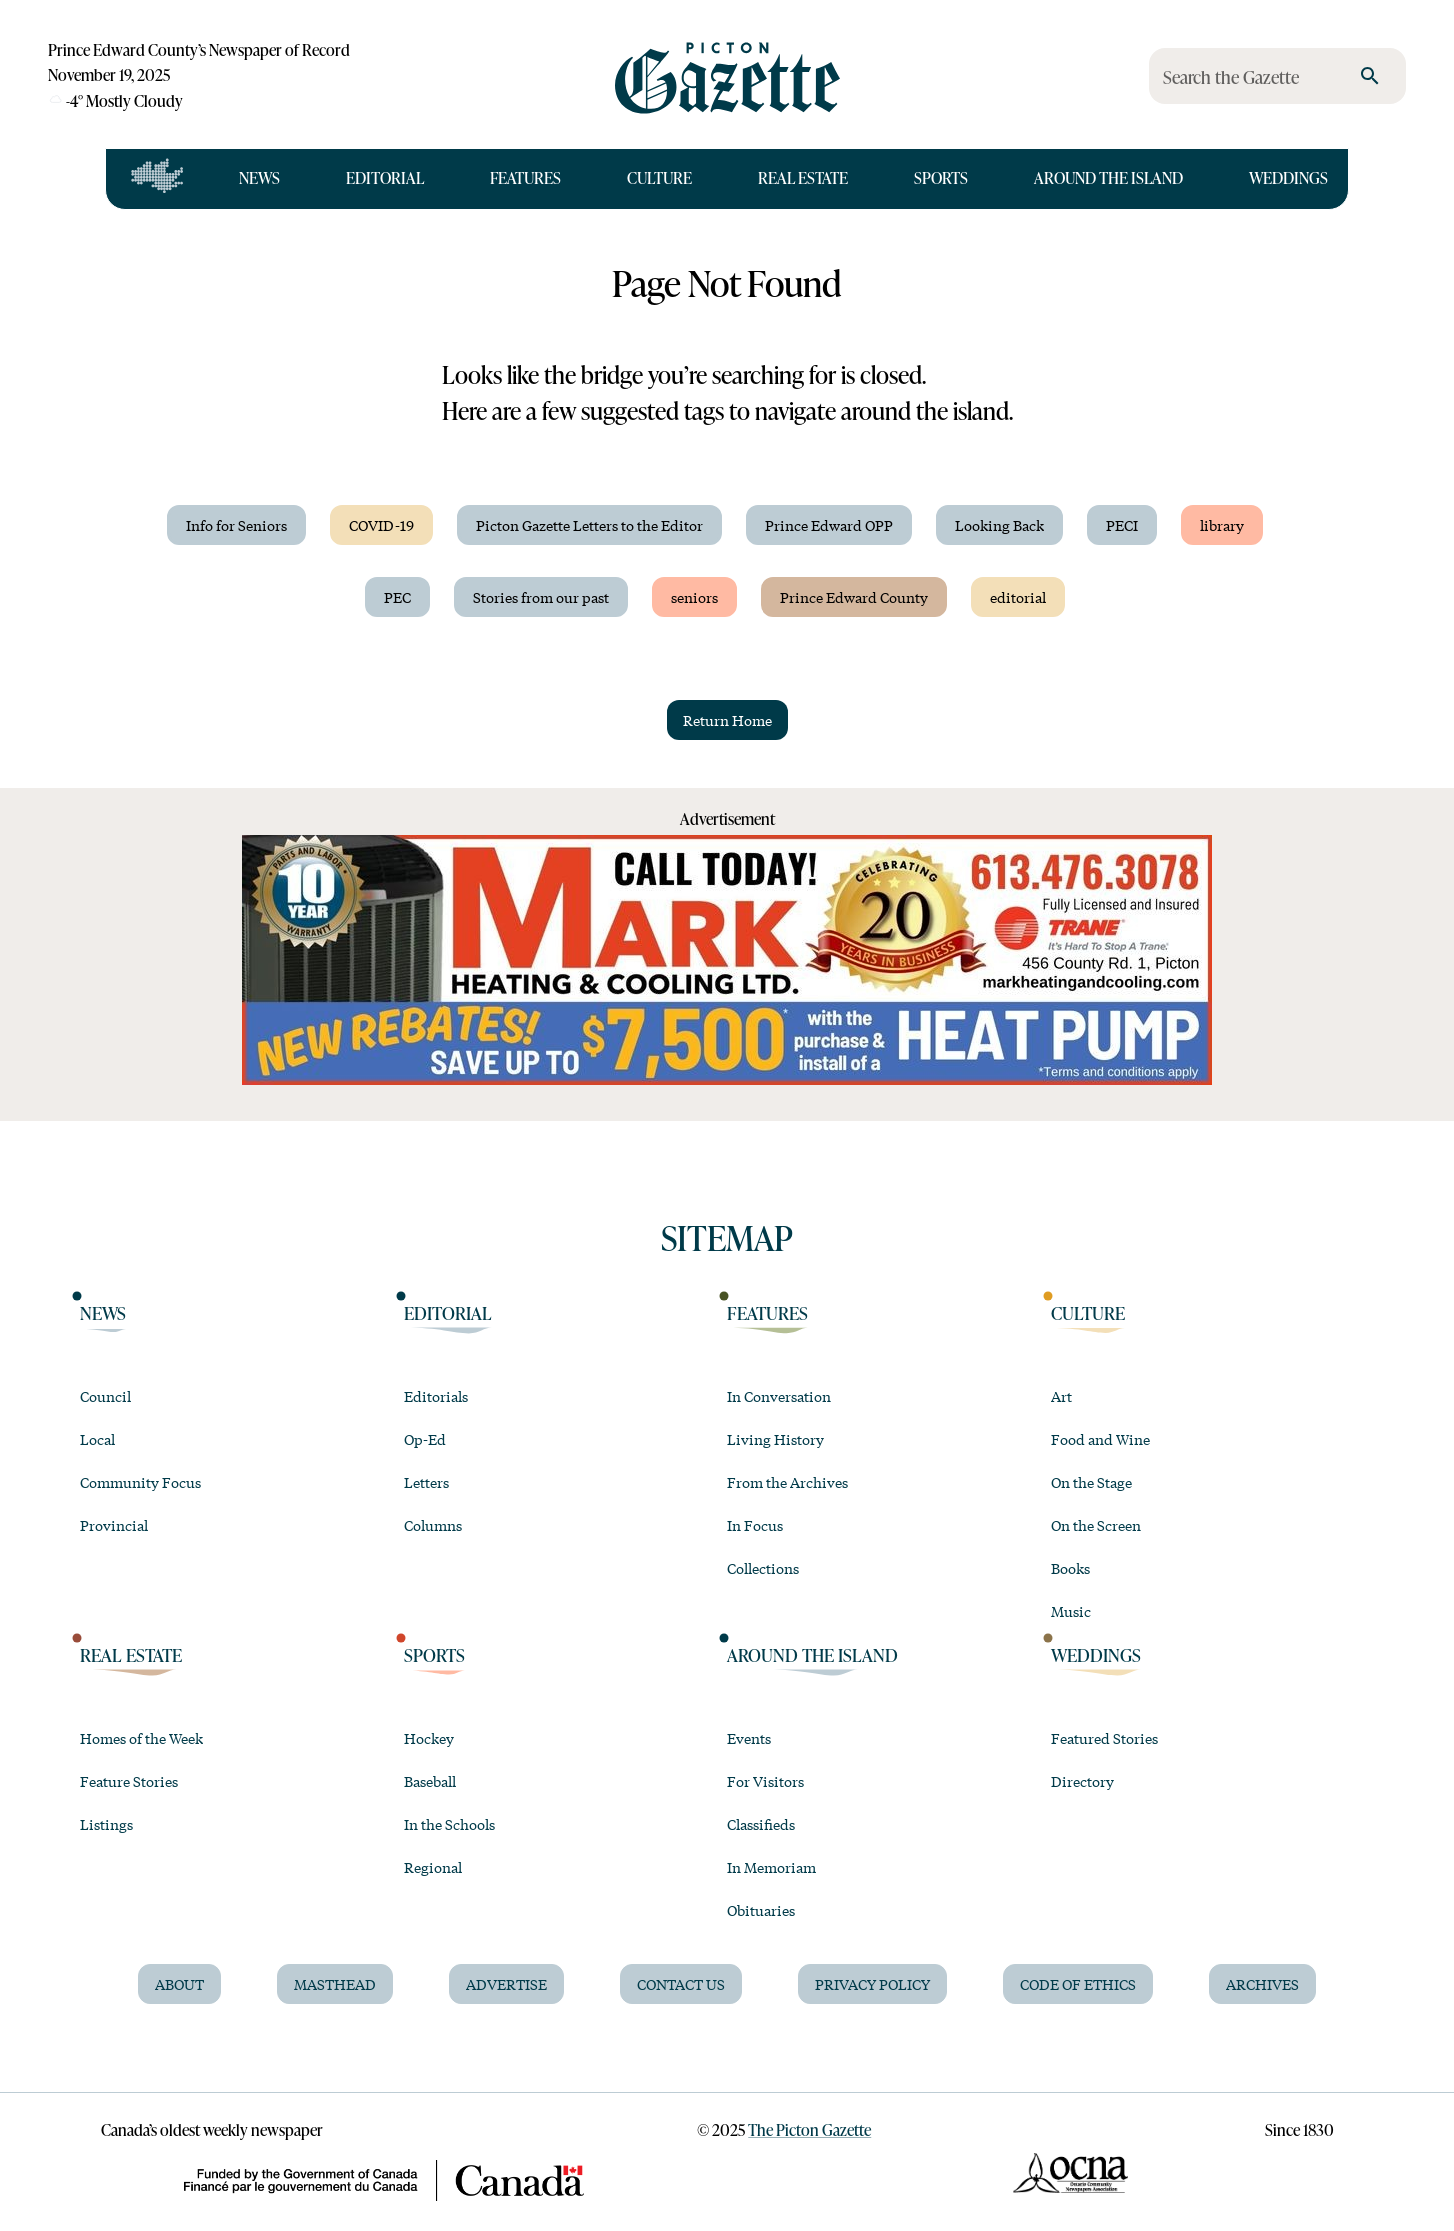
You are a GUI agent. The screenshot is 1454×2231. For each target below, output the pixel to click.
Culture (659, 178)
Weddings (1288, 178)
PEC (397, 597)
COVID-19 (381, 525)
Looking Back (999, 525)
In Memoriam (771, 1867)
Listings (106, 1824)
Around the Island (1108, 178)
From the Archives (787, 1482)
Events (749, 1738)
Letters (426, 1482)
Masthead (335, 1984)
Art (1061, 1396)
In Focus (755, 1525)
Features (525, 178)
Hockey (429, 1738)
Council (105, 1396)
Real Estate (803, 178)
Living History (775, 1439)
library (1222, 525)
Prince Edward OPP (829, 525)
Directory (1082, 1781)
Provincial (114, 1525)
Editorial (385, 178)
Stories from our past (541, 597)
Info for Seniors (236, 525)
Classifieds (761, 1824)
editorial (1018, 597)
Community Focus (140, 1482)
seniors (694, 597)
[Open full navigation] (157, 179)
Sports (941, 178)
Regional (433, 1867)
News (259, 178)
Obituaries (761, 1910)
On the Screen (1096, 1525)
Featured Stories (1104, 1738)
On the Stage (1091, 1482)
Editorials (436, 1396)
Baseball (430, 1781)
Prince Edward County (854, 597)
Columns (433, 1525)
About (179, 1984)
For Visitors (765, 1781)
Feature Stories (129, 1781)
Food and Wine (1100, 1439)
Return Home (727, 720)
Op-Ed (425, 1439)
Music (1071, 1611)
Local (97, 1439)
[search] (1370, 76)
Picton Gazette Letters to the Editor (589, 525)
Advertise (506, 1984)
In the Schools (449, 1824)
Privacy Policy (872, 1984)
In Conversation (779, 1396)
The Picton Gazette (809, 2130)
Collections (763, 1568)
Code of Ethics (1078, 1984)
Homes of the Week (141, 1738)
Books (1070, 1568)
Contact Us (681, 1984)
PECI (1122, 525)
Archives (1262, 1984)
